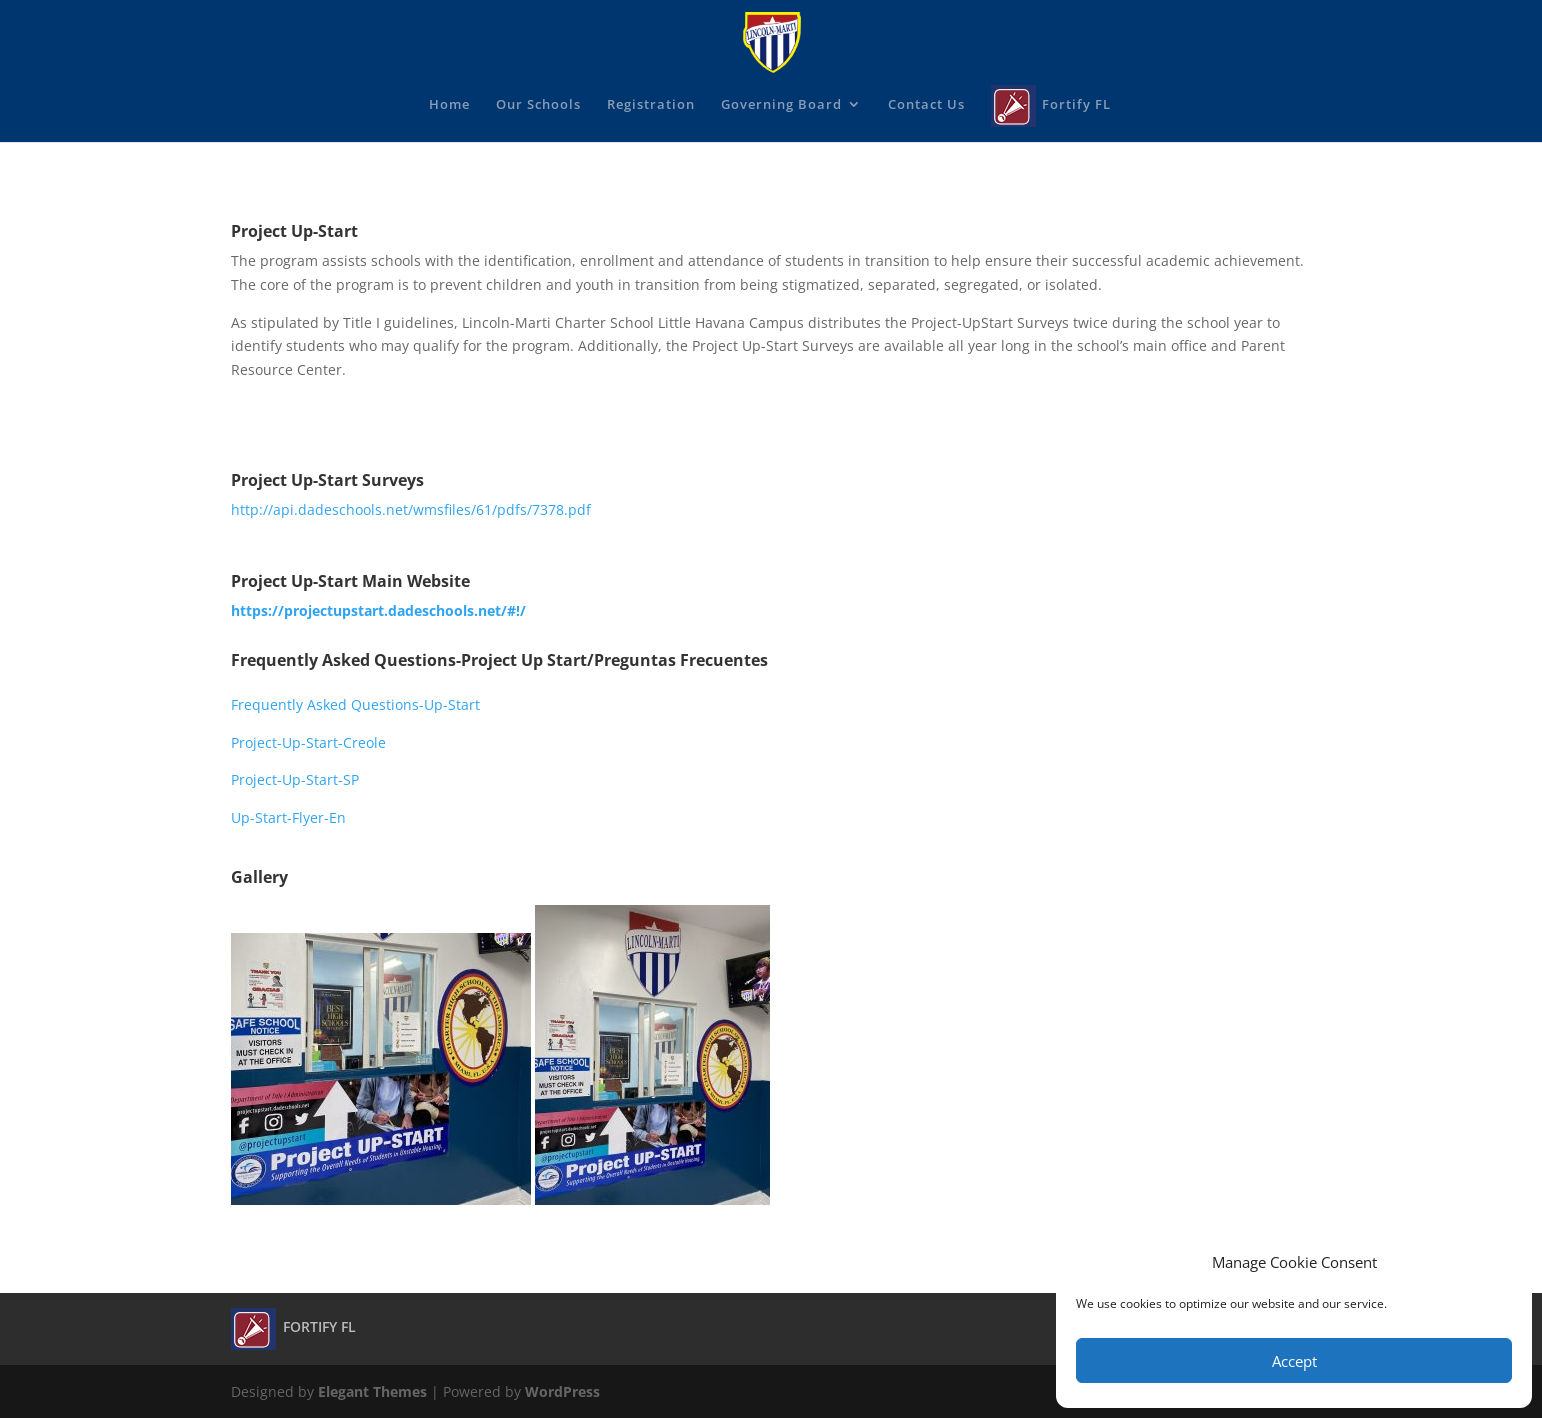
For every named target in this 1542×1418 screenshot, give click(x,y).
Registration (651, 105)
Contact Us (926, 105)
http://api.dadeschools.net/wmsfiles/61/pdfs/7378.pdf (411, 509)
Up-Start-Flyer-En (288, 817)
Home (449, 105)
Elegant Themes (372, 1391)
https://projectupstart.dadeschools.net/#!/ (378, 610)
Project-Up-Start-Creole (308, 742)
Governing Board (781, 105)
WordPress (562, 1391)
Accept (1294, 1361)
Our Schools (538, 105)
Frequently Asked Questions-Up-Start (355, 704)
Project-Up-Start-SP (295, 779)
